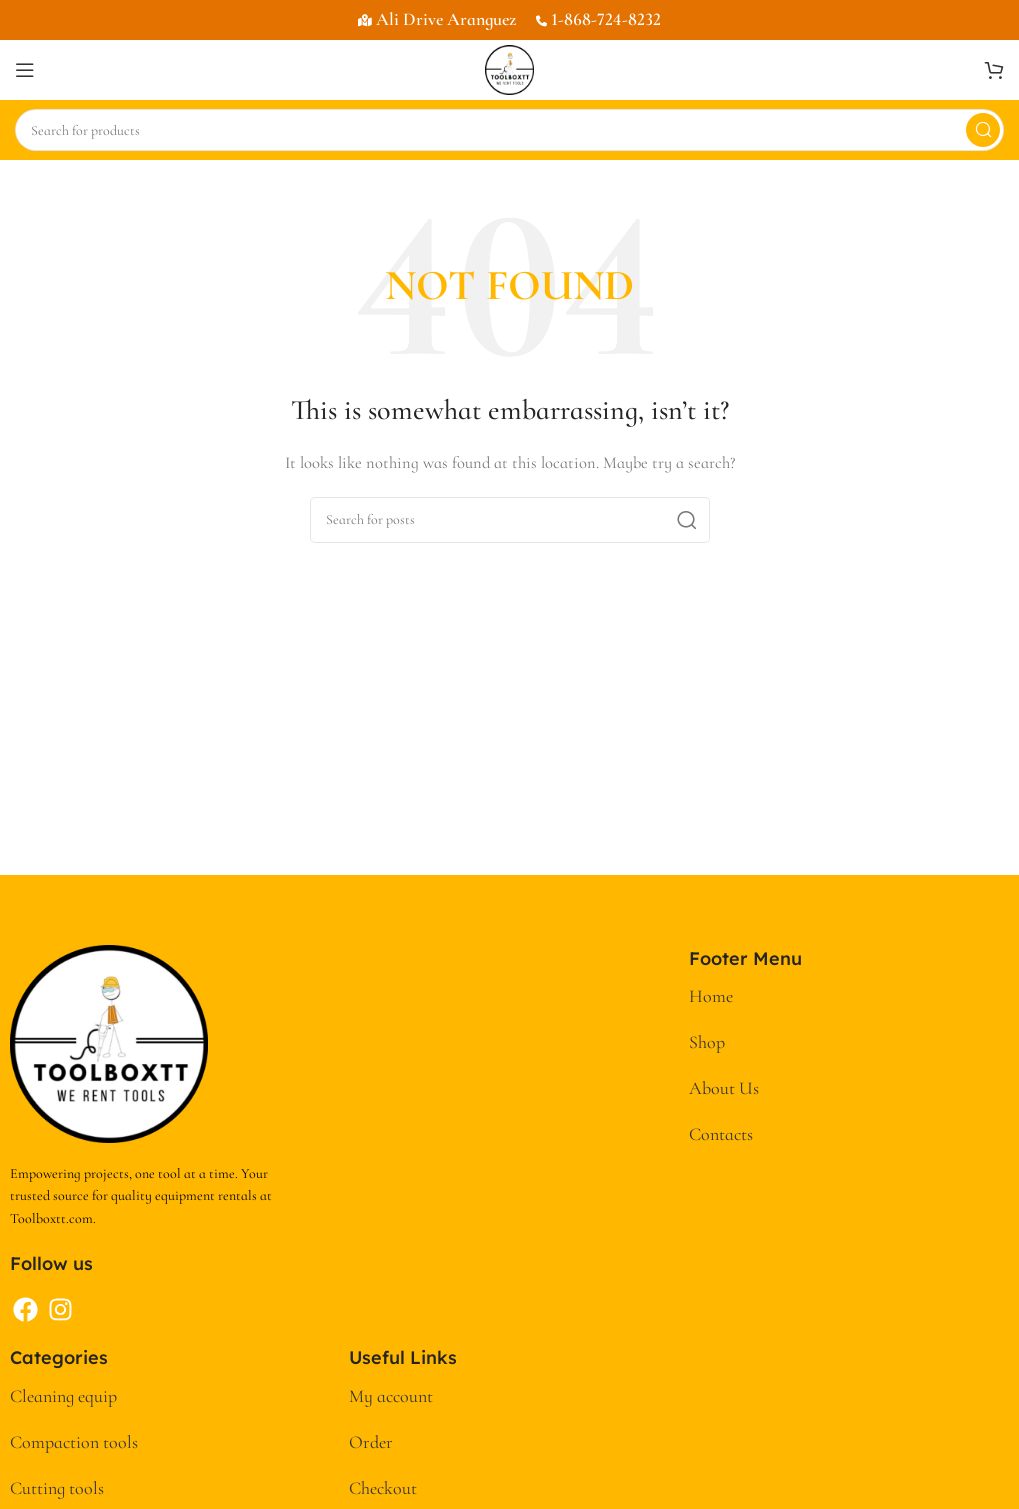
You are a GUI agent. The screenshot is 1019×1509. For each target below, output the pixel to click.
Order (371, 1442)
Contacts (721, 1134)
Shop (707, 1042)
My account (391, 1396)
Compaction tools (74, 1442)
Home (711, 996)
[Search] (509, 130)
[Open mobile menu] (25, 70)
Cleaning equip (63, 1396)
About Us (724, 1088)
